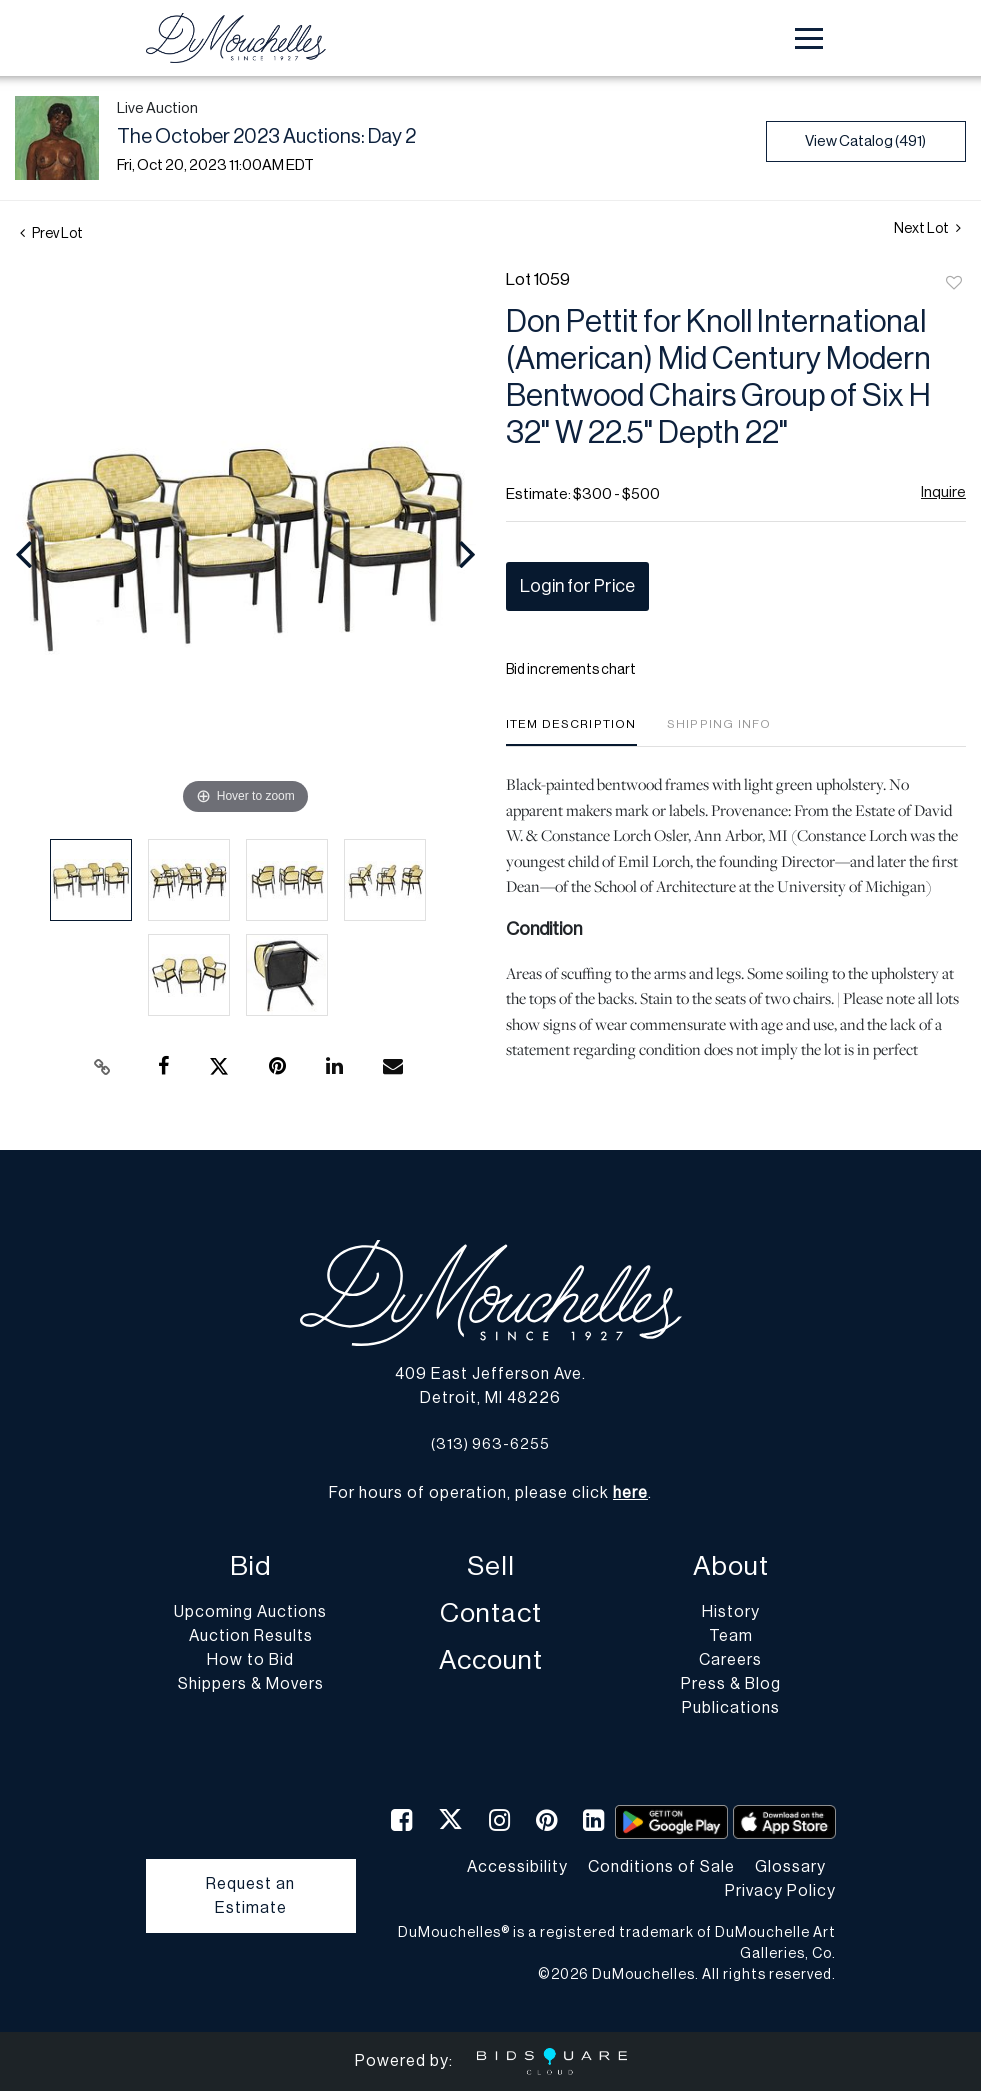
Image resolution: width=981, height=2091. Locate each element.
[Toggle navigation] (809, 38)
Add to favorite (954, 284)
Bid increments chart (571, 670)
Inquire (943, 492)
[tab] (571, 731)
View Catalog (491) (865, 141)
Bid (250, 1566)
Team (731, 1636)
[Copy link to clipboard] (103, 1067)
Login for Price (577, 586)
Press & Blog (731, 1684)
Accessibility (517, 1867)
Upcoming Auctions (250, 1612)
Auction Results (251, 1636)
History (731, 1612)
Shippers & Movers (251, 1684)
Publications (731, 1708)
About (731, 1566)
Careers (730, 1660)
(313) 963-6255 (490, 1444)
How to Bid (250, 1660)
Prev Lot (51, 234)
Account (491, 1660)
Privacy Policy (780, 1891)
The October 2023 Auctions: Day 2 (266, 137)
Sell (491, 1566)
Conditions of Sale (661, 1867)
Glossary (790, 1867)
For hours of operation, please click (488, 1493)
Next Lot (927, 228)
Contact (491, 1613)
